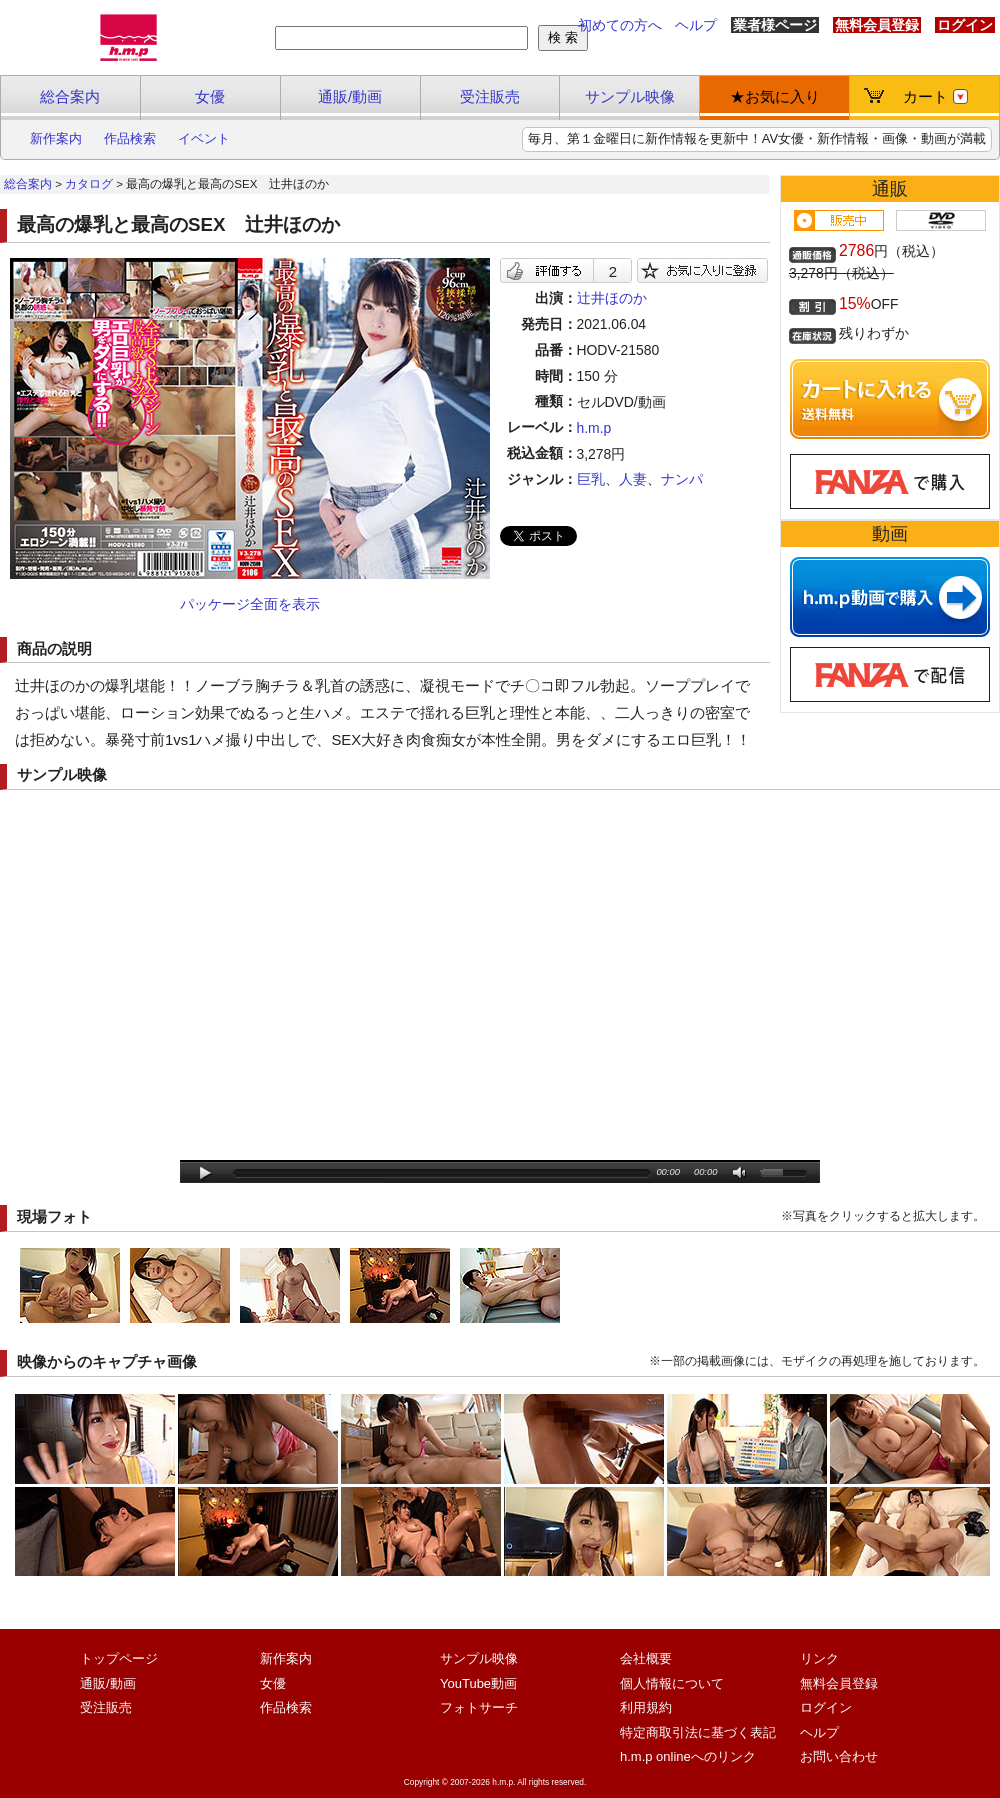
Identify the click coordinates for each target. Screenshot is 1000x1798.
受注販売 (490, 96)
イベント (204, 138)
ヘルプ (696, 25)
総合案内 (70, 96)
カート (935, 96)
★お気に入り (775, 96)
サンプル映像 (630, 96)
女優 (210, 96)
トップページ (119, 1658)
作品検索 (130, 138)
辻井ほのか (612, 298)
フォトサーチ (479, 1707)
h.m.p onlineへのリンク (688, 1756)
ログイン (965, 25)
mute (740, 1173)
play (205, 1173)
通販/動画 (350, 96)
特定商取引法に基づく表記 (698, 1732)
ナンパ (682, 479)
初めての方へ (620, 25)
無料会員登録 (877, 25)
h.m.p (594, 428)
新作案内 (56, 138)
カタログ (89, 184)
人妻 (633, 479)
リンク (819, 1658)
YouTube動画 (478, 1683)
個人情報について (672, 1683)
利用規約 (646, 1707)
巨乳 (591, 479)
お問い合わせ (839, 1756)
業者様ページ (775, 25)
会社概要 (646, 1658)
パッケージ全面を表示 (250, 604)
